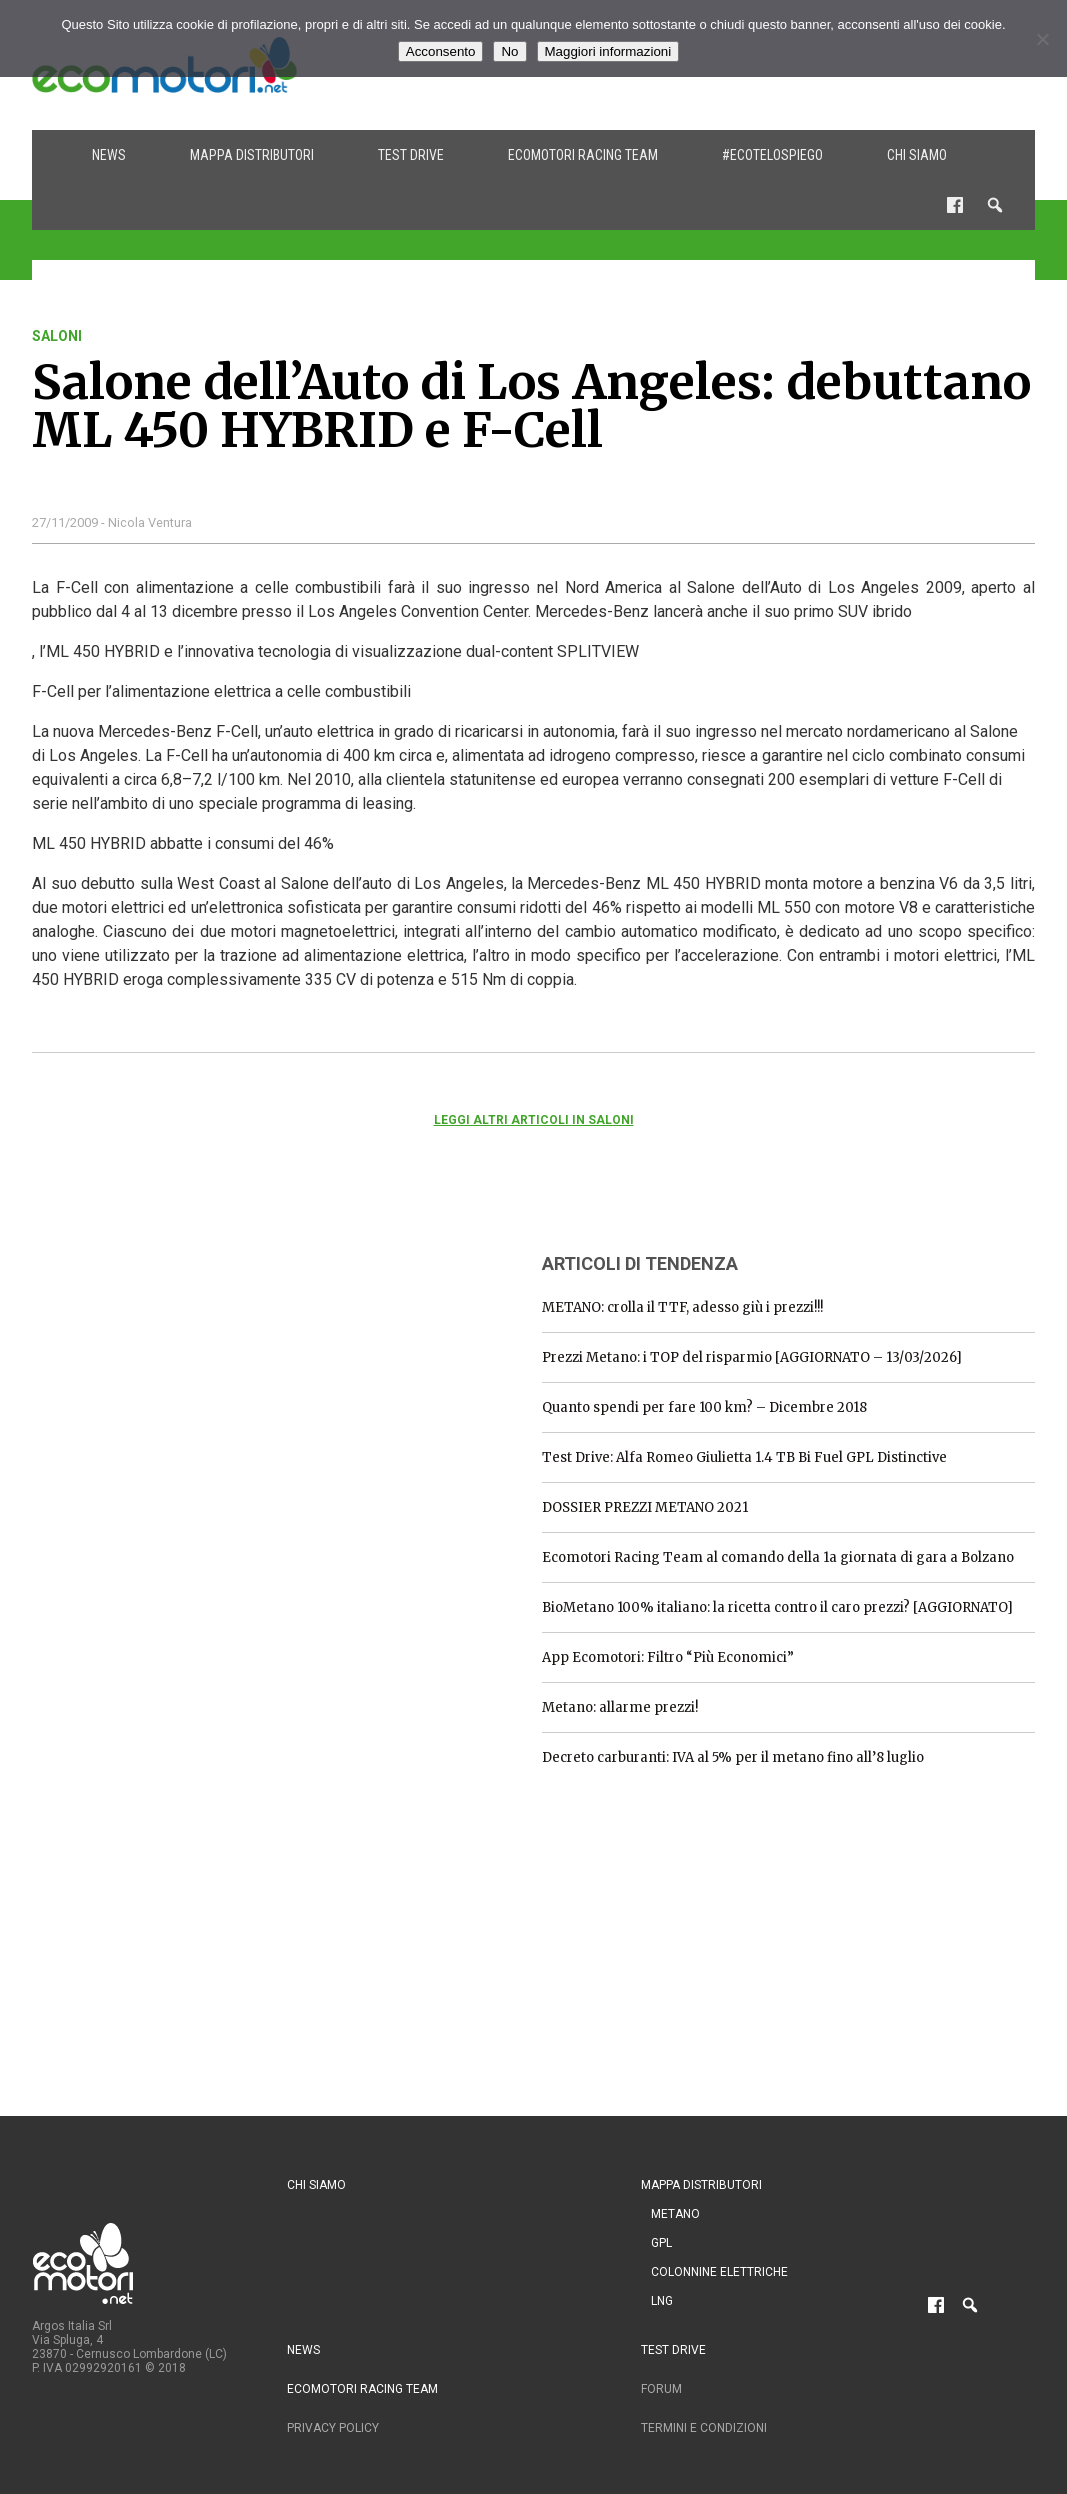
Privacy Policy (333, 2428)
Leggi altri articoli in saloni (534, 1120)
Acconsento (441, 51)
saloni (57, 336)
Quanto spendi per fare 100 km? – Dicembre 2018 (704, 1407)
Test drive (411, 155)
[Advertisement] (182, 1360)
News (109, 155)
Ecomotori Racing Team (583, 155)
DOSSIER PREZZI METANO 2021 (645, 1507)
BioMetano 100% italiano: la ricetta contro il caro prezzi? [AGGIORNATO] (777, 1607)
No (509, 51)
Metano (675, 2214)
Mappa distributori (252, 155)
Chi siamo (917, 155)
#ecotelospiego (772, 155)
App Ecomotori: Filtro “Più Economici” (668, 1657)
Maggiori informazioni (608, 51)
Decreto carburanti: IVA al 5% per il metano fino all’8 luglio (733, 1757)
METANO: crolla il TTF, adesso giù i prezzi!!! (682, 1307)
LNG (662, 2301)
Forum (661, 2389)
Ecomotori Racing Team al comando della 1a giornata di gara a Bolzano (778, 1557)
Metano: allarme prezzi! (620, 1707)
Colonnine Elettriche (719, 2272)
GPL (661, 2243)
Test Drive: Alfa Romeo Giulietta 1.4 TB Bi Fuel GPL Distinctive (744, 1457)
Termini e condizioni (704, 2428)
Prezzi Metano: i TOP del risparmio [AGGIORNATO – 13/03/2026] (752, 1357)
